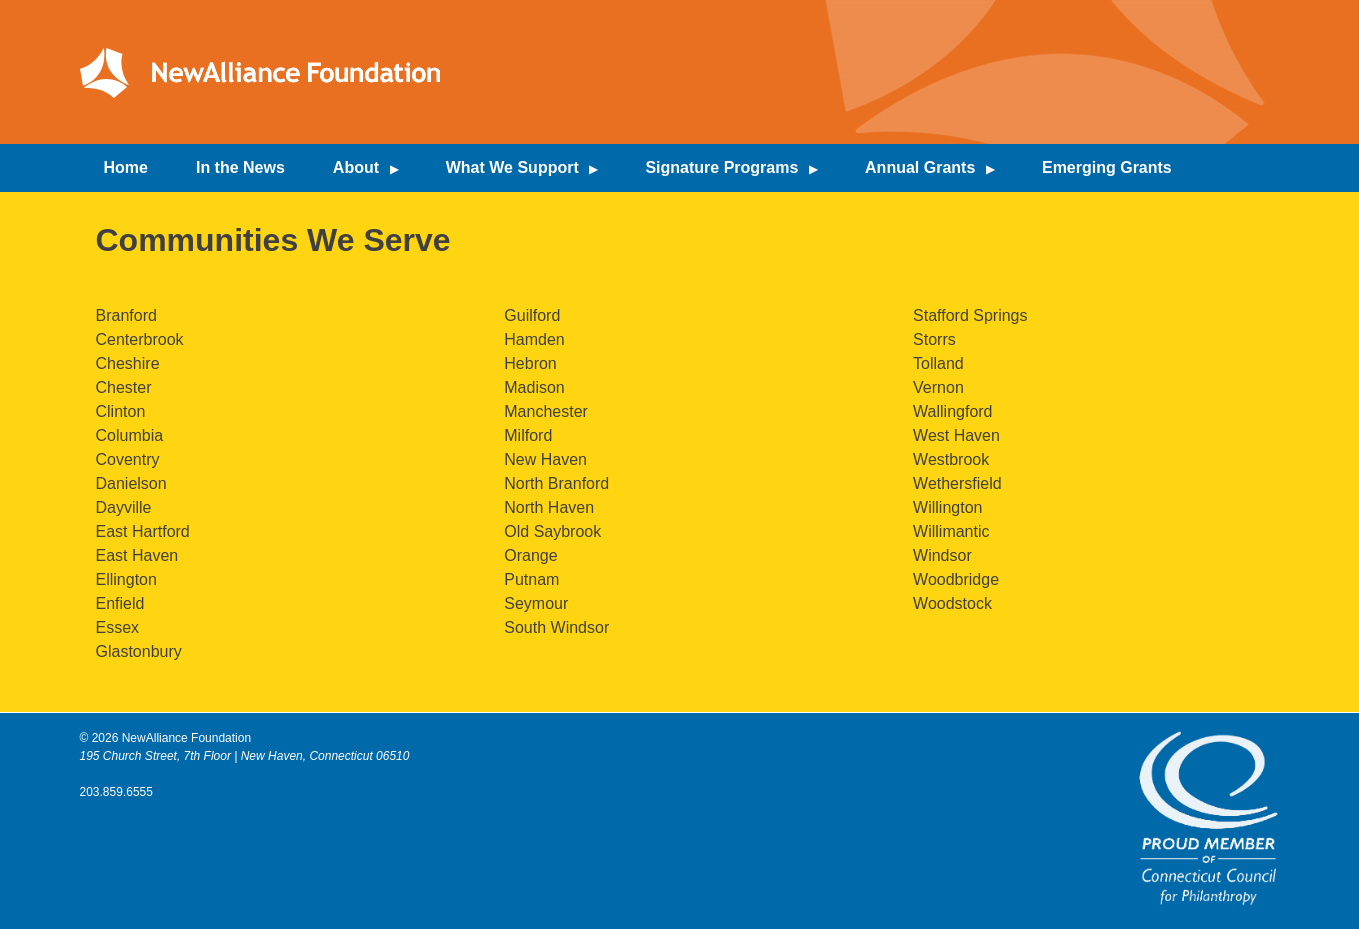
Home (126, 167)
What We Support (512, 167)
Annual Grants (920, 167)
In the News (240, 167)
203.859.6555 (116, 792)
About (356, 167)
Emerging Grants (1107, 167)
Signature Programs (721, 167)
